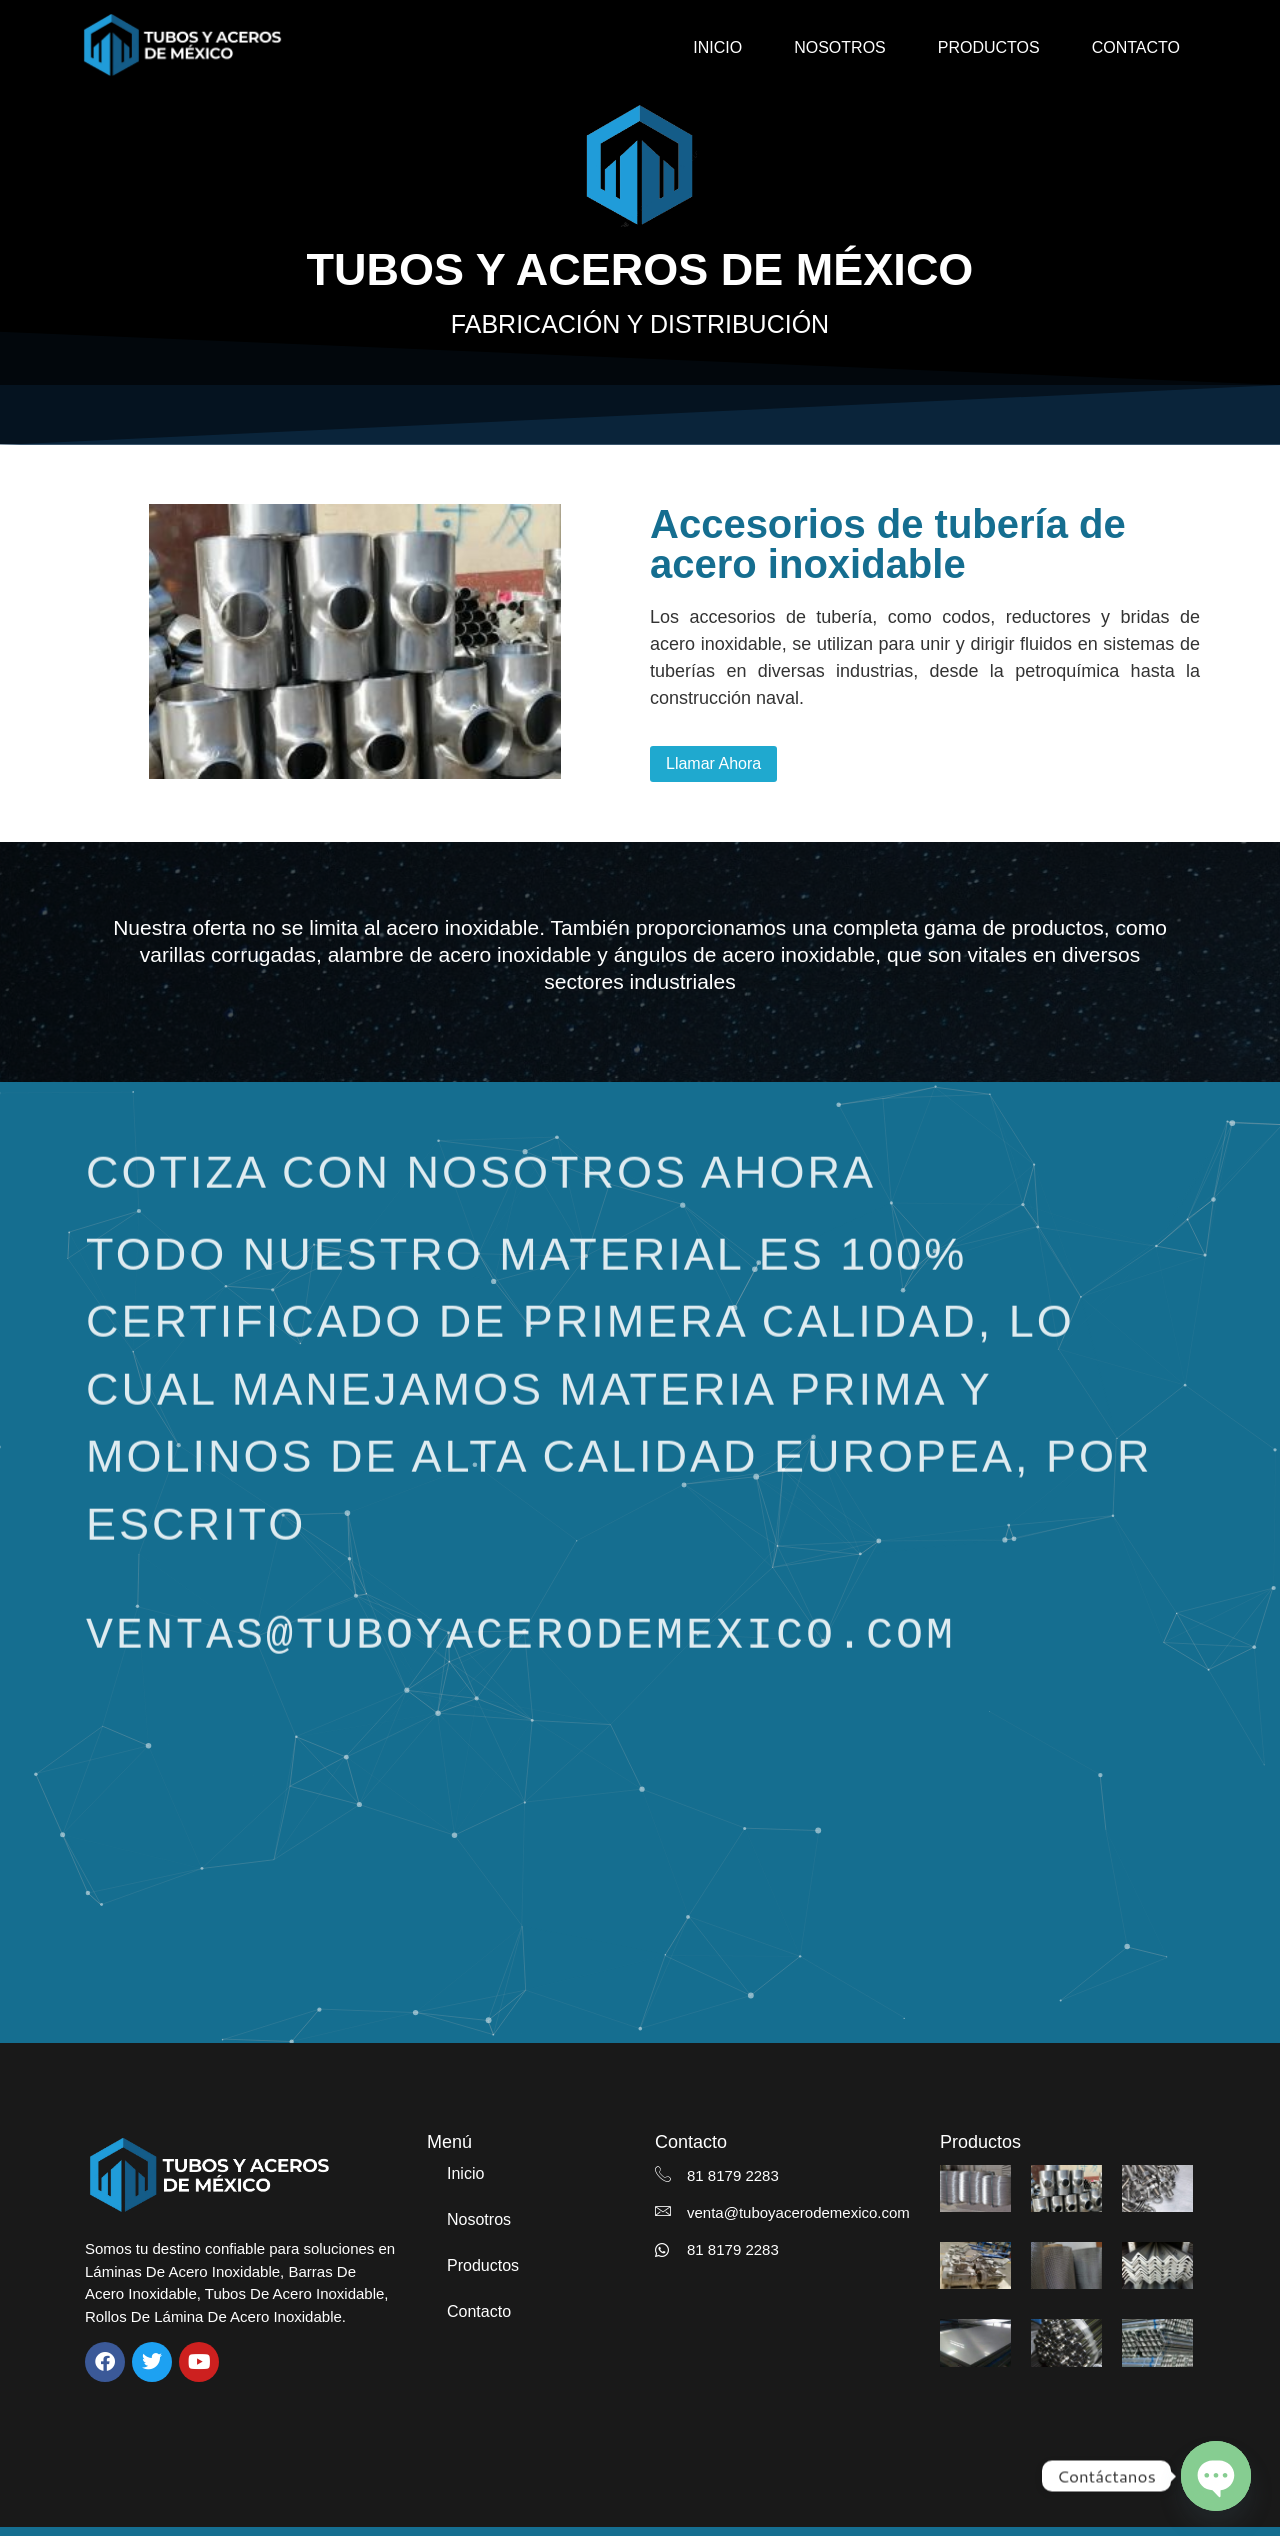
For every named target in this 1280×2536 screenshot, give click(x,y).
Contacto (1136, 47)
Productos (989, 47)
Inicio (717, 47)
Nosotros (840, 47)
